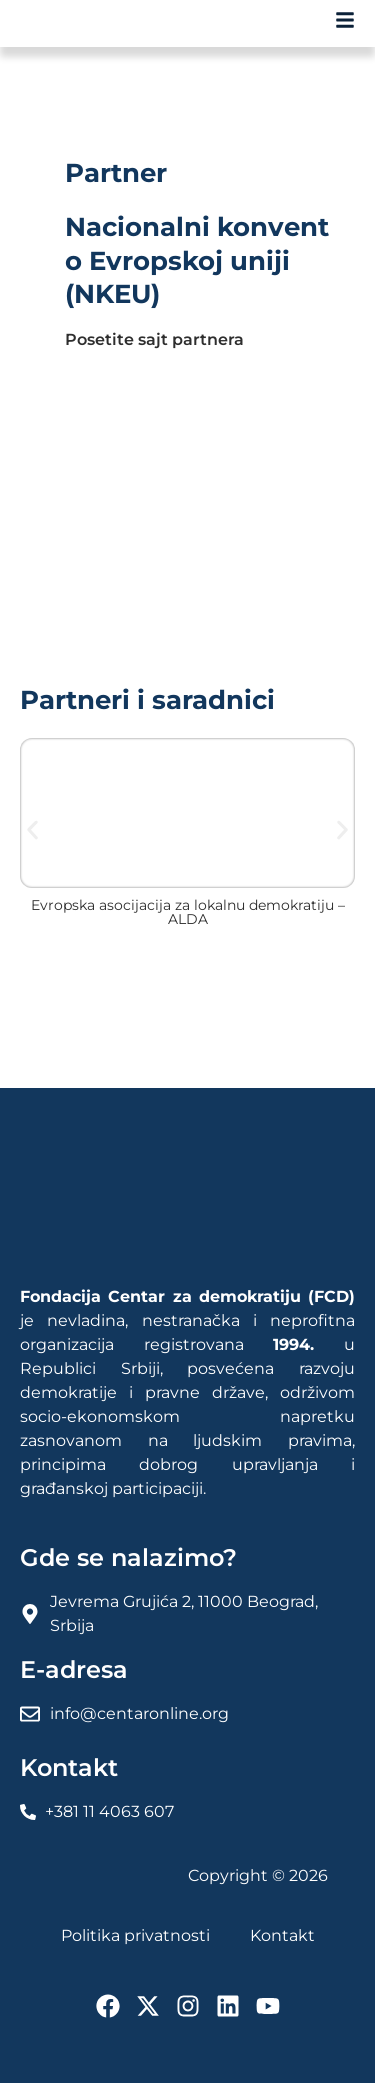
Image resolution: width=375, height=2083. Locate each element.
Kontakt (282, 1935)
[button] (32, 830)
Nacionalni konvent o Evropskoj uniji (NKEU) (197, 261)
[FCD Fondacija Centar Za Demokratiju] (90, 23)
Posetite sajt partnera (154, 339)
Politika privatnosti (135, 1935)
